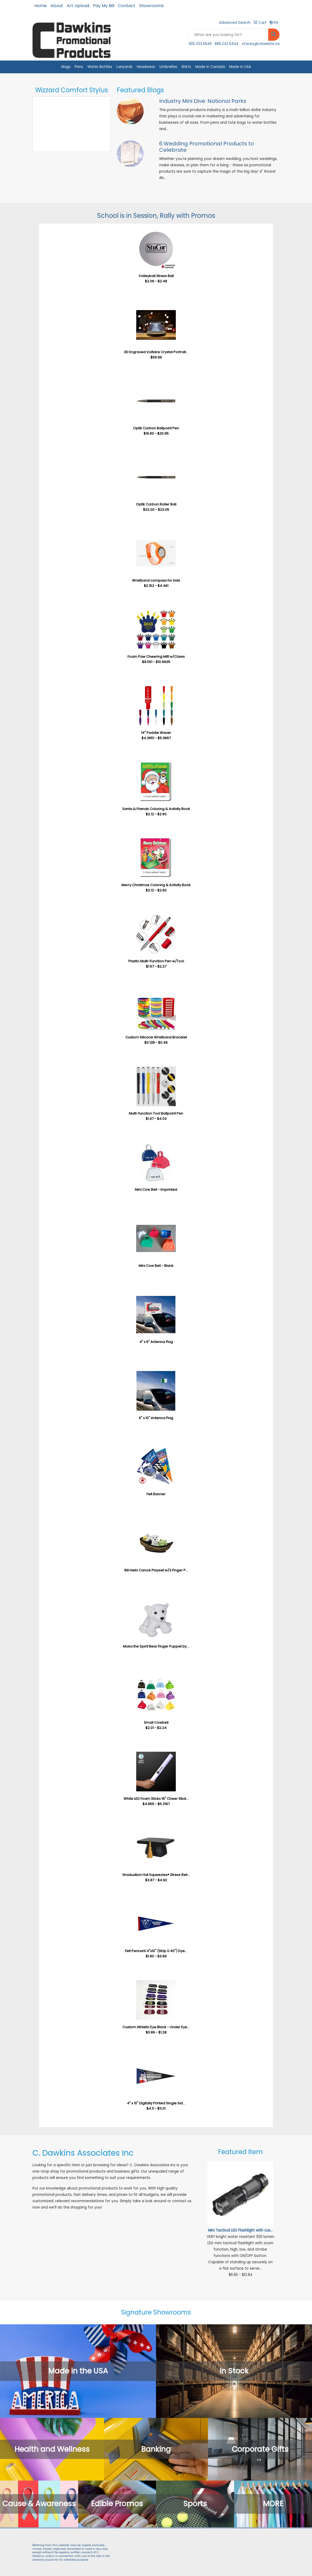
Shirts (186, 66)
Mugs (65, 66)
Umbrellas (168, 66)
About (56, 6)
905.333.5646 (200, 43)
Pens (79, 66)
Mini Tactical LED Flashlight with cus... (240, 2230)
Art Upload (78, 6)
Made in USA (240, 66)
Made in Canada (210, 66)
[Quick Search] (227, 35)
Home (40, 6)
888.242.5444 (226, 43)
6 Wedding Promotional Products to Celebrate (206, 147)
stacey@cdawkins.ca (261, 43)
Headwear (146, 66)
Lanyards (124, 66)
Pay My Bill (103, 6)
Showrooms (151, 6)
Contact (126, 6)
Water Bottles (99, 66)
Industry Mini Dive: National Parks (202, 101)
